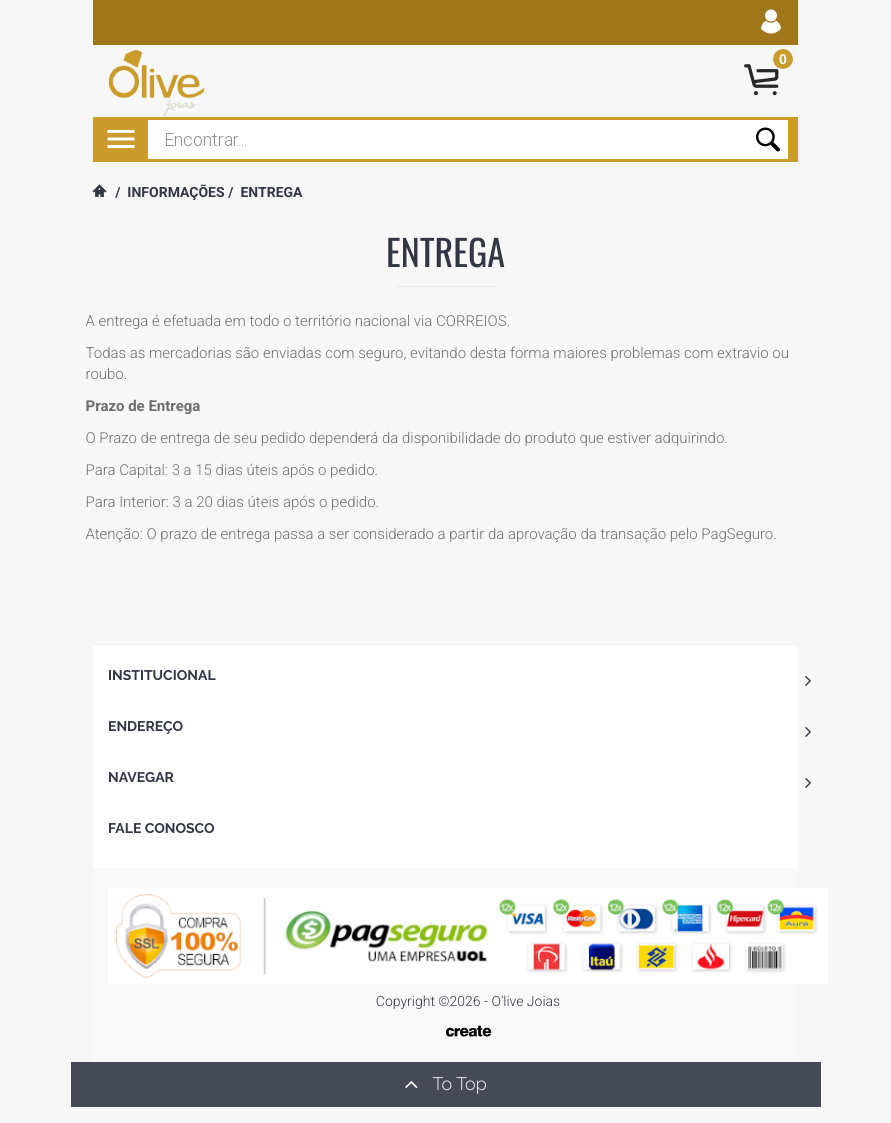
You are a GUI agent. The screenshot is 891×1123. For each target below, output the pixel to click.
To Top (445, 1084)
